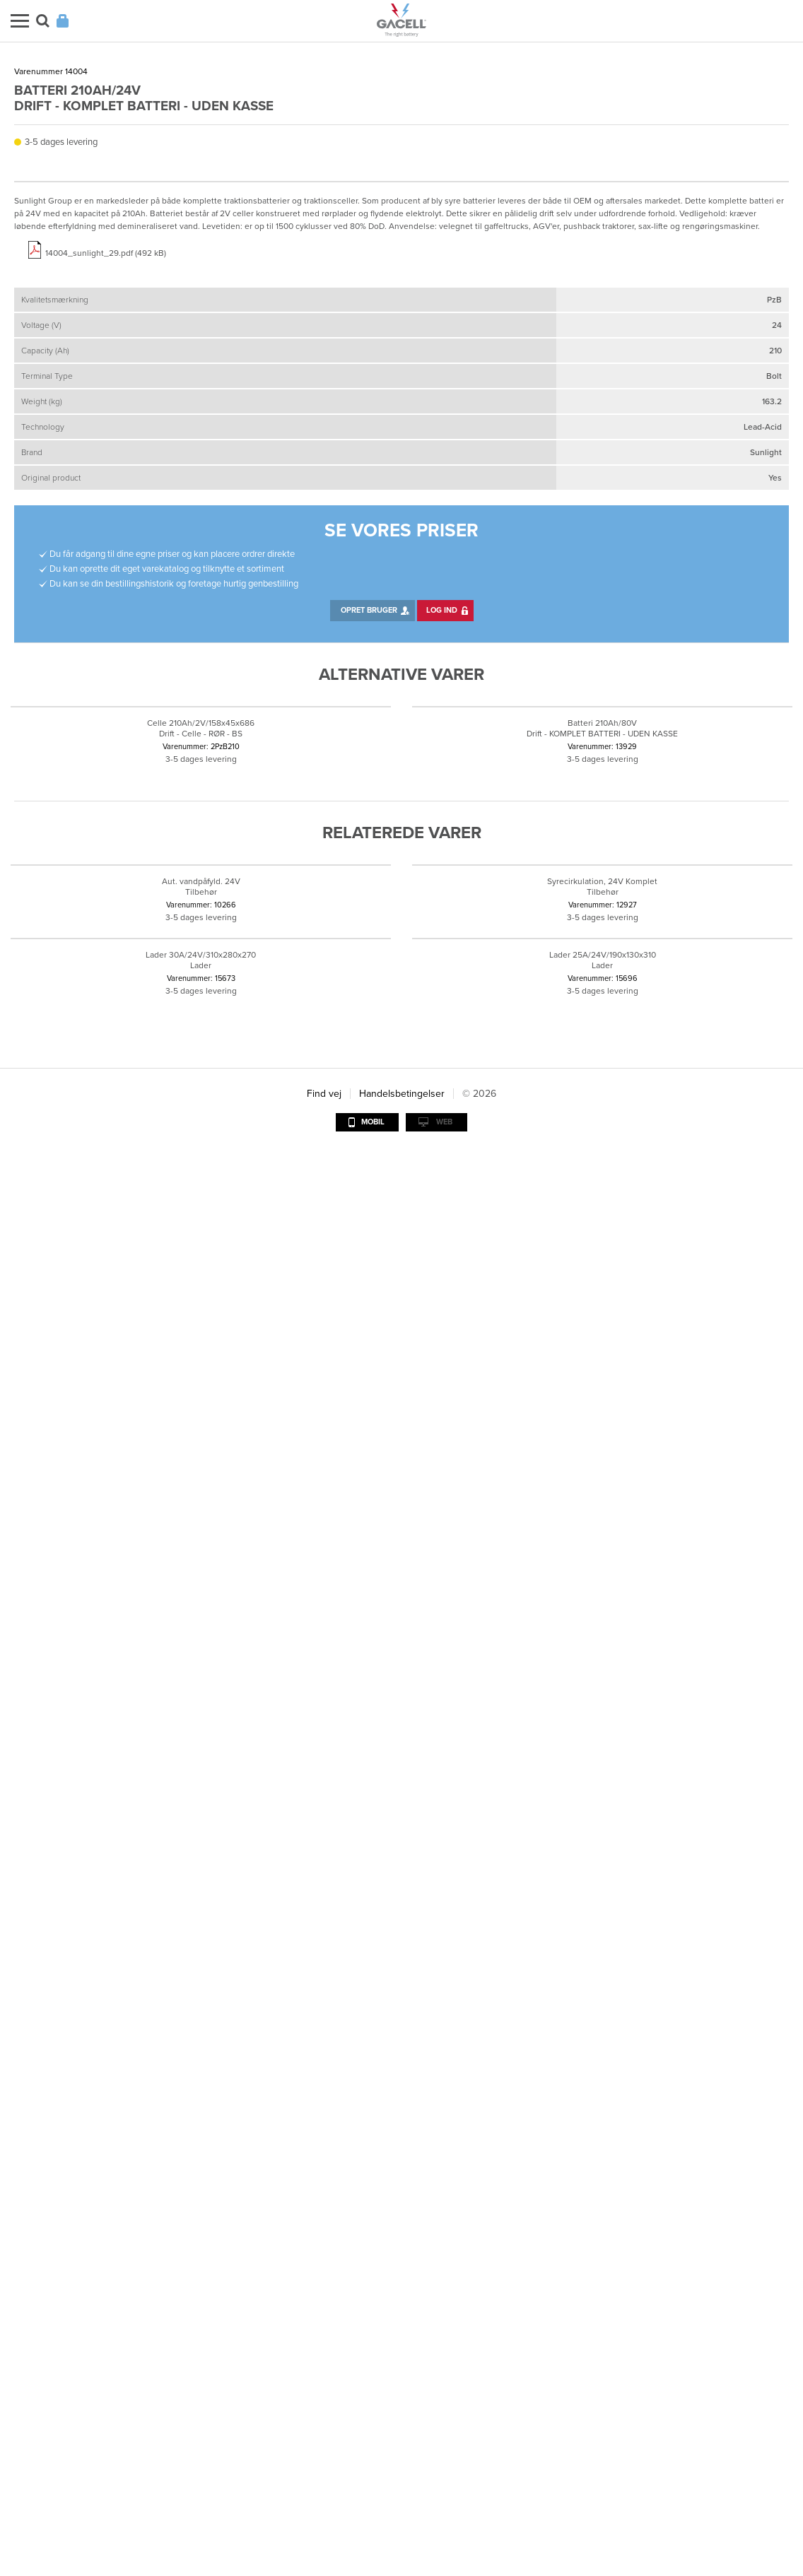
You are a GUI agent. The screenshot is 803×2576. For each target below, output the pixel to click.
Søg (42, 21)
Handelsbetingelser (402, 2518)
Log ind (441, 1182)
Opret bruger (369, 1182)
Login (63, 21)
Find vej (324, 2518)
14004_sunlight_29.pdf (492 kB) (105, 825)
